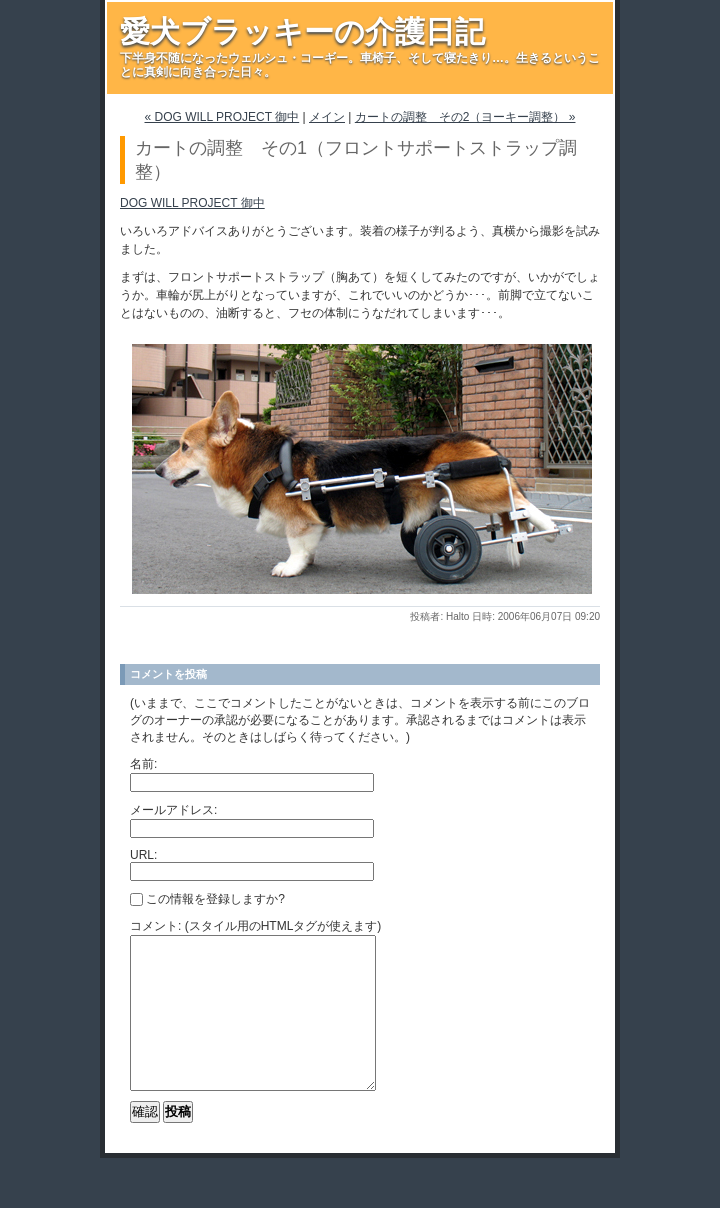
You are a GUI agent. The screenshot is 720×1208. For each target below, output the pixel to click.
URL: (143, 855)
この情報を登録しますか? (207, 899)
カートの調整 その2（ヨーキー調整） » (465, 117)
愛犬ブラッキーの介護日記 (302, 31)
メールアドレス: (173, 810)
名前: (143, 764)
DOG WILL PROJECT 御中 (192, 203)
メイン (327, 117)
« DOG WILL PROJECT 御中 (222, 117)
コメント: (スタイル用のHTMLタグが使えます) (255, 926)
